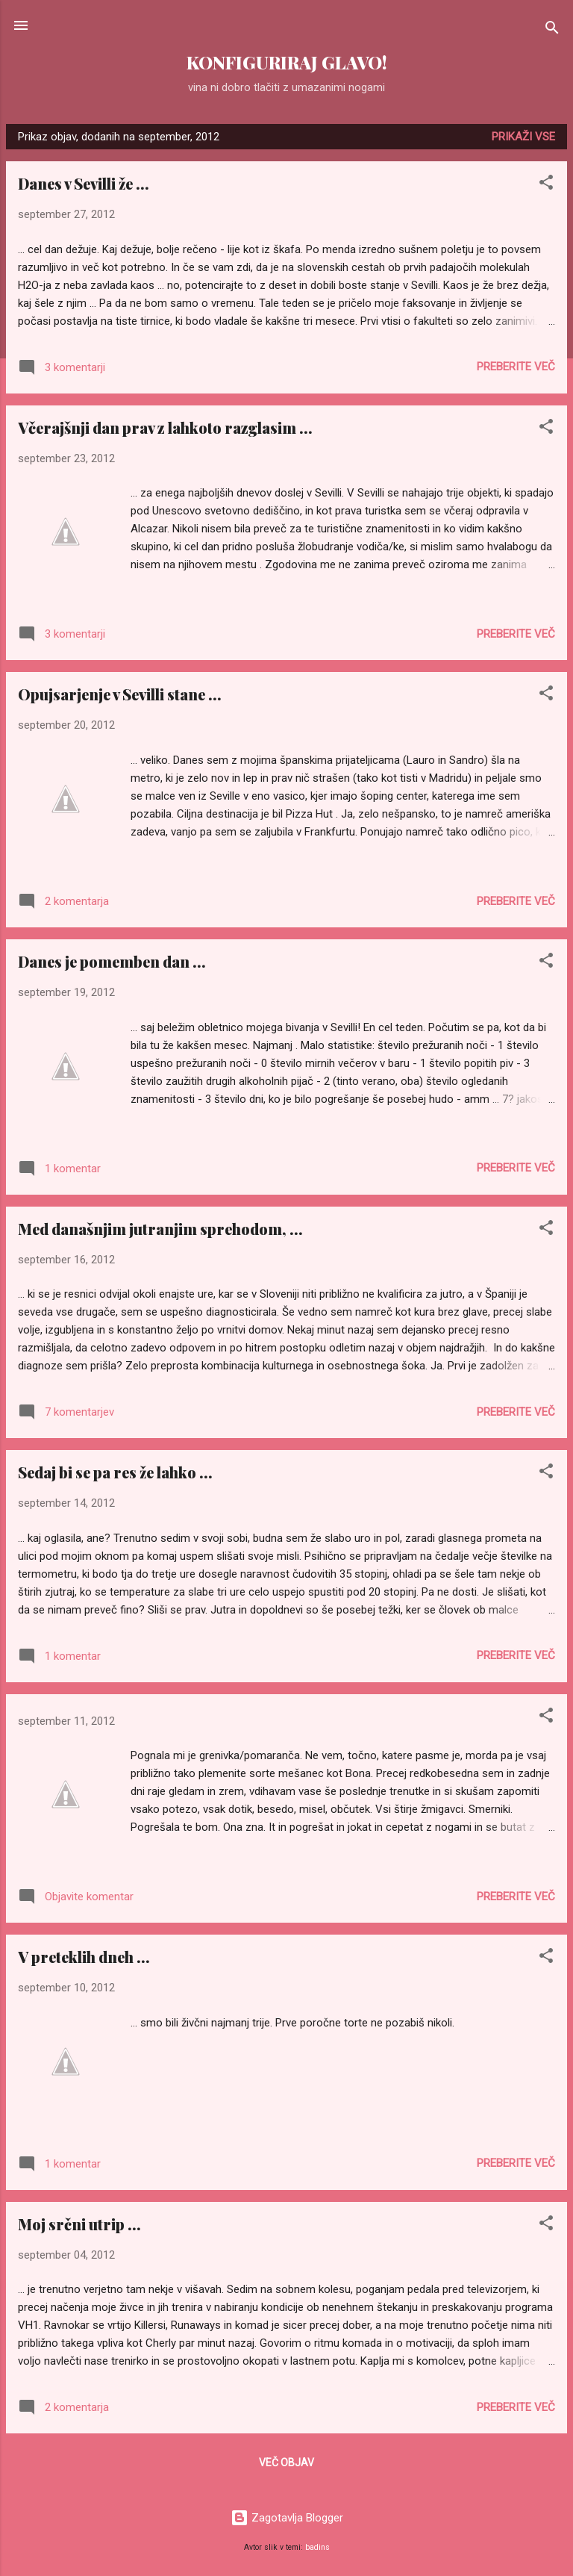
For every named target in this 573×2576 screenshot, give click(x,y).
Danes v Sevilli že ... (83, 183)
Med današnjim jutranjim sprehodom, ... (160, 1229)
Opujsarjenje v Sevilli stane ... (120, 694)
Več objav (286, 2462)
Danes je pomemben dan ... (112, 961)
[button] (546, 184)
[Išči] (552, 30)
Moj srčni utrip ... (79, 2224)
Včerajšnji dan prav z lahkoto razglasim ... (165, 427)
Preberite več (516, 366)
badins (317, 2547)
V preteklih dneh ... (84, 1957)
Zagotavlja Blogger (287, 2517)
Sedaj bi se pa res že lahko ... (115, 1472)
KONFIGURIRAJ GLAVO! (286, 62)
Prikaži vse (523, 136)
